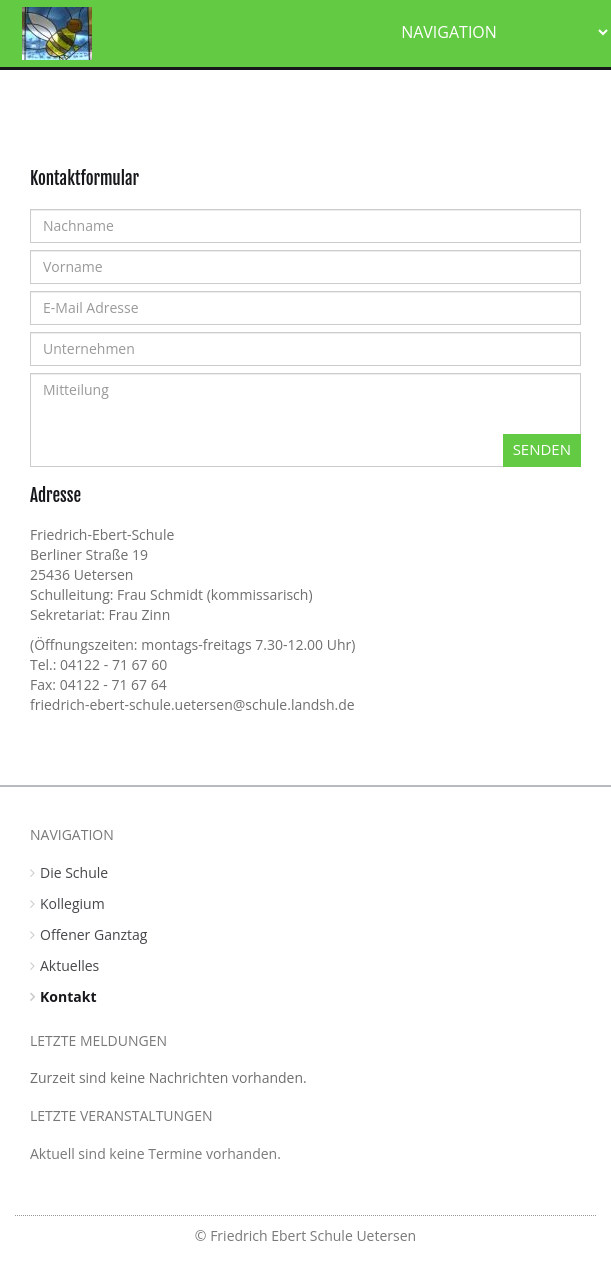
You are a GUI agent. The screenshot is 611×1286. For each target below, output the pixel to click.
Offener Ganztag (93, 934)
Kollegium (72, 903)
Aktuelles (69, 965)
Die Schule (74, 872)
